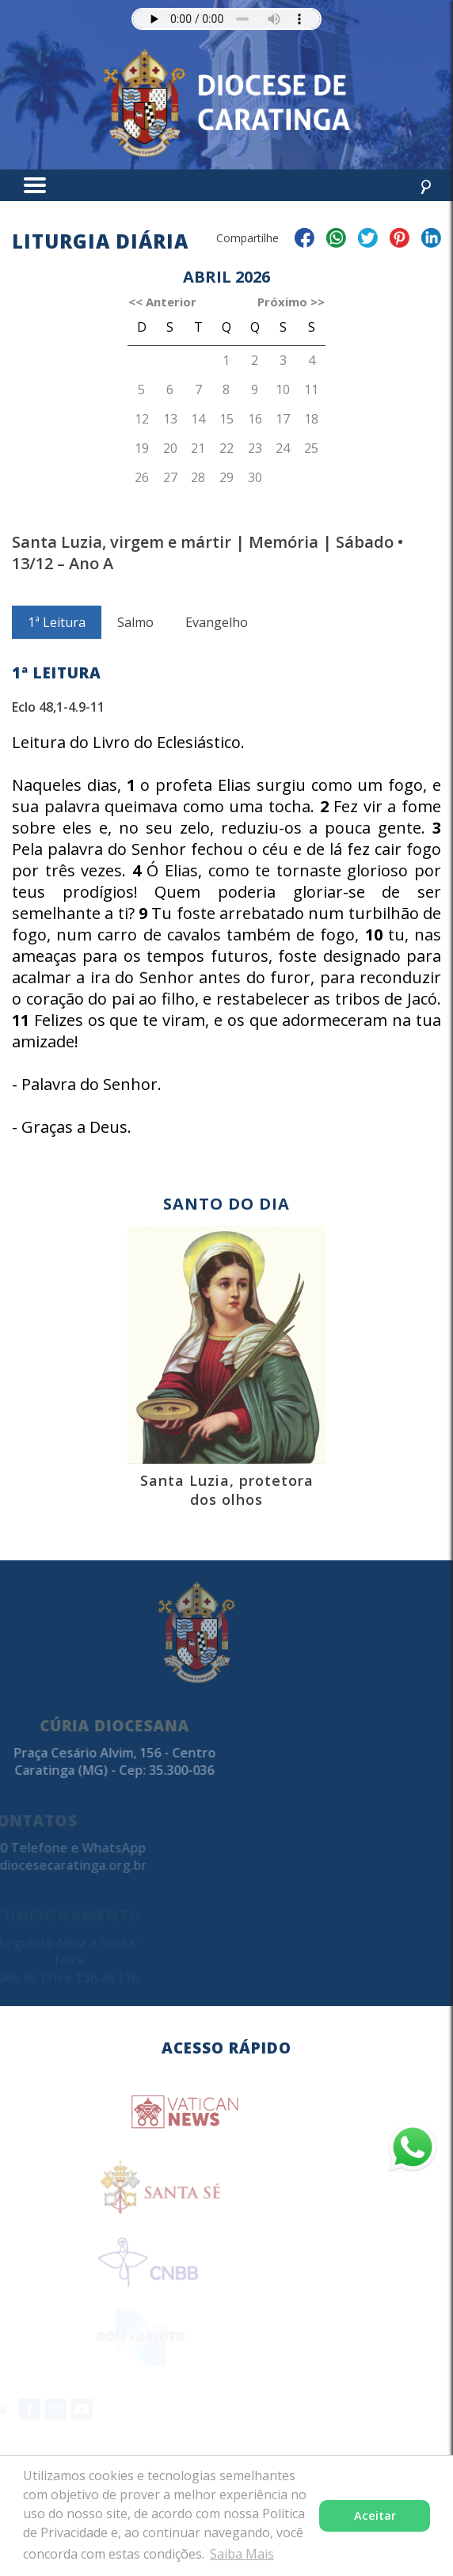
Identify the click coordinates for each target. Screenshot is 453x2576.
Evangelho (216, 643)
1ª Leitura (57, 643)
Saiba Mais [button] (242, 2554)
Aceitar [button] (375, 2515)
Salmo (135, 643)
